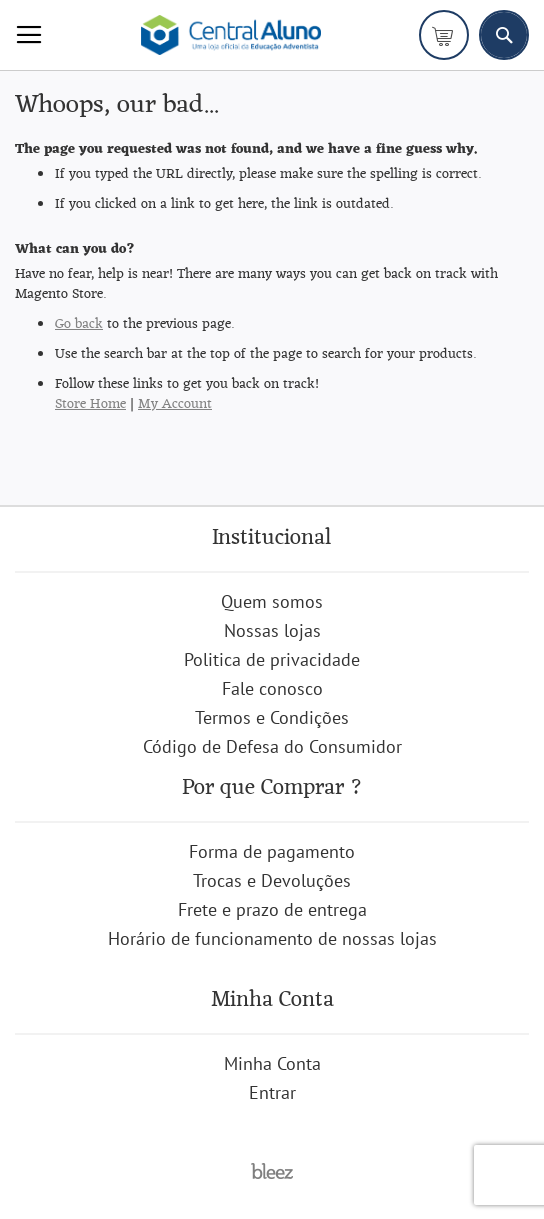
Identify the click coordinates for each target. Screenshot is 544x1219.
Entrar (272, 1092)
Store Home (90, 404)
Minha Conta (272, 1063)
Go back (79, 324)
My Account (175, 404)
